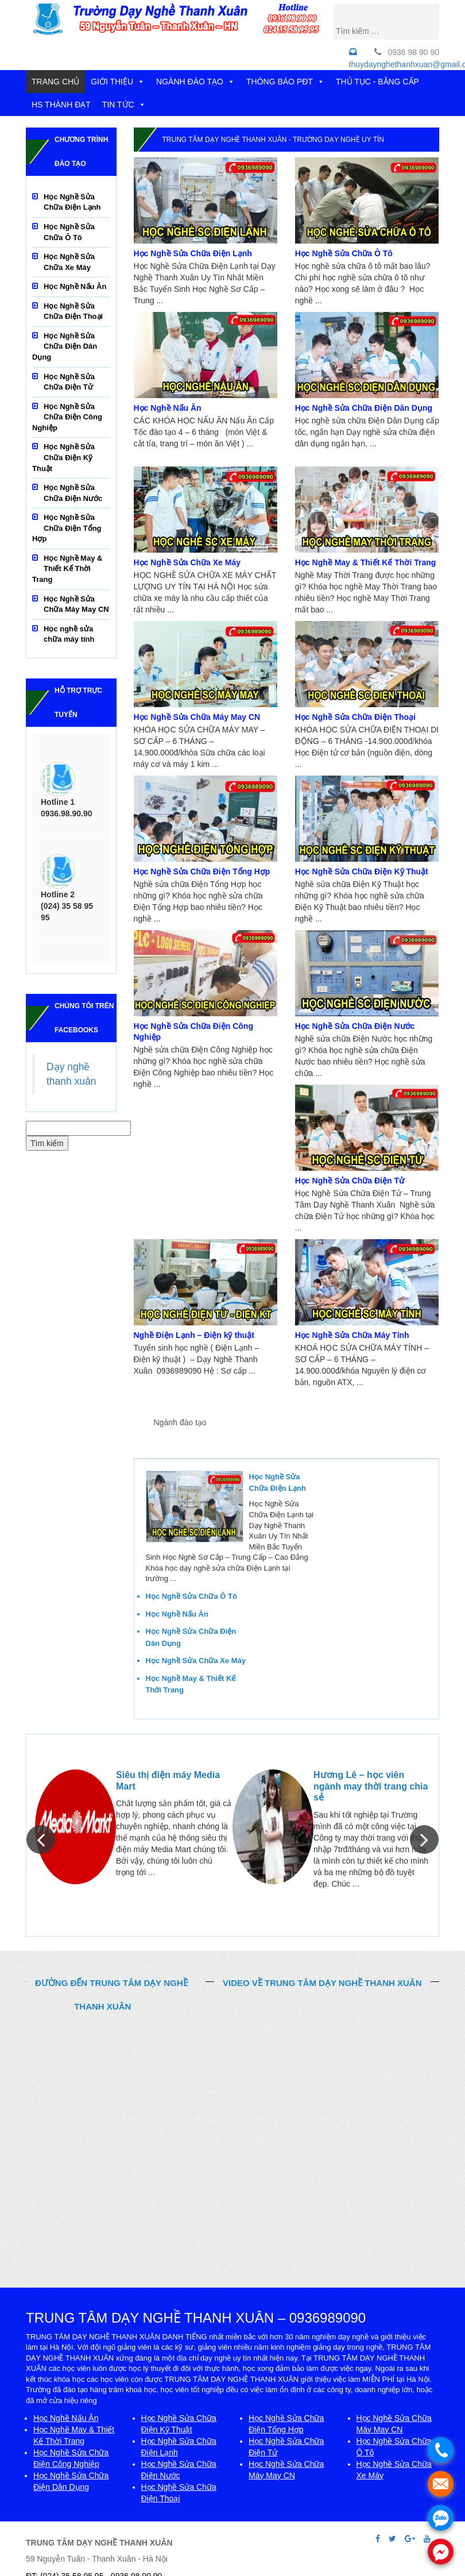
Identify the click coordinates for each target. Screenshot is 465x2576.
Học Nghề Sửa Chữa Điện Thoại (355, 717)
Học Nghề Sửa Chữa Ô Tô (344, 253)
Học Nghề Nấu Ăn (168, 407)
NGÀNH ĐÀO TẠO (195, 81)
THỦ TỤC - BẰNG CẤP (377, 81)
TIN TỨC (124, 104)
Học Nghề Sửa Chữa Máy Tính (352, 1335)
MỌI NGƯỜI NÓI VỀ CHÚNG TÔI (232, 1744)
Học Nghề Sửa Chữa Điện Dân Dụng (363, 407)
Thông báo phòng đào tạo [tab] (283, 1423)
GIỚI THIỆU (118, 81)
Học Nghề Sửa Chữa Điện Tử (349, 1180)
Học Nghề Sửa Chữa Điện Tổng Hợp (202, 871)
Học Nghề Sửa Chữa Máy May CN (197, 717)
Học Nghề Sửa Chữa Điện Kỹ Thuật (361, 871)
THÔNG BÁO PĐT (285, 81)
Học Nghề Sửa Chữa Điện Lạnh (193, 253)
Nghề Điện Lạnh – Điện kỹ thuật (194, 1335)
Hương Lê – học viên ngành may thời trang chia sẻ (370, 1786)
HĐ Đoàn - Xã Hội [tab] (195, 1446)
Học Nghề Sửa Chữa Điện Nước (355, 1026)
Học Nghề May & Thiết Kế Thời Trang (365, 562)
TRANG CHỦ (55, 81)
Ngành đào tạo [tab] (180, 1422)
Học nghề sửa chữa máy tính (69, 634)
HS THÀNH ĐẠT (61, 104)
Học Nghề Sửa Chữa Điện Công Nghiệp (67, 417)
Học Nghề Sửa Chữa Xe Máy (187, 562)
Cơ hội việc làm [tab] (376, 1423)
